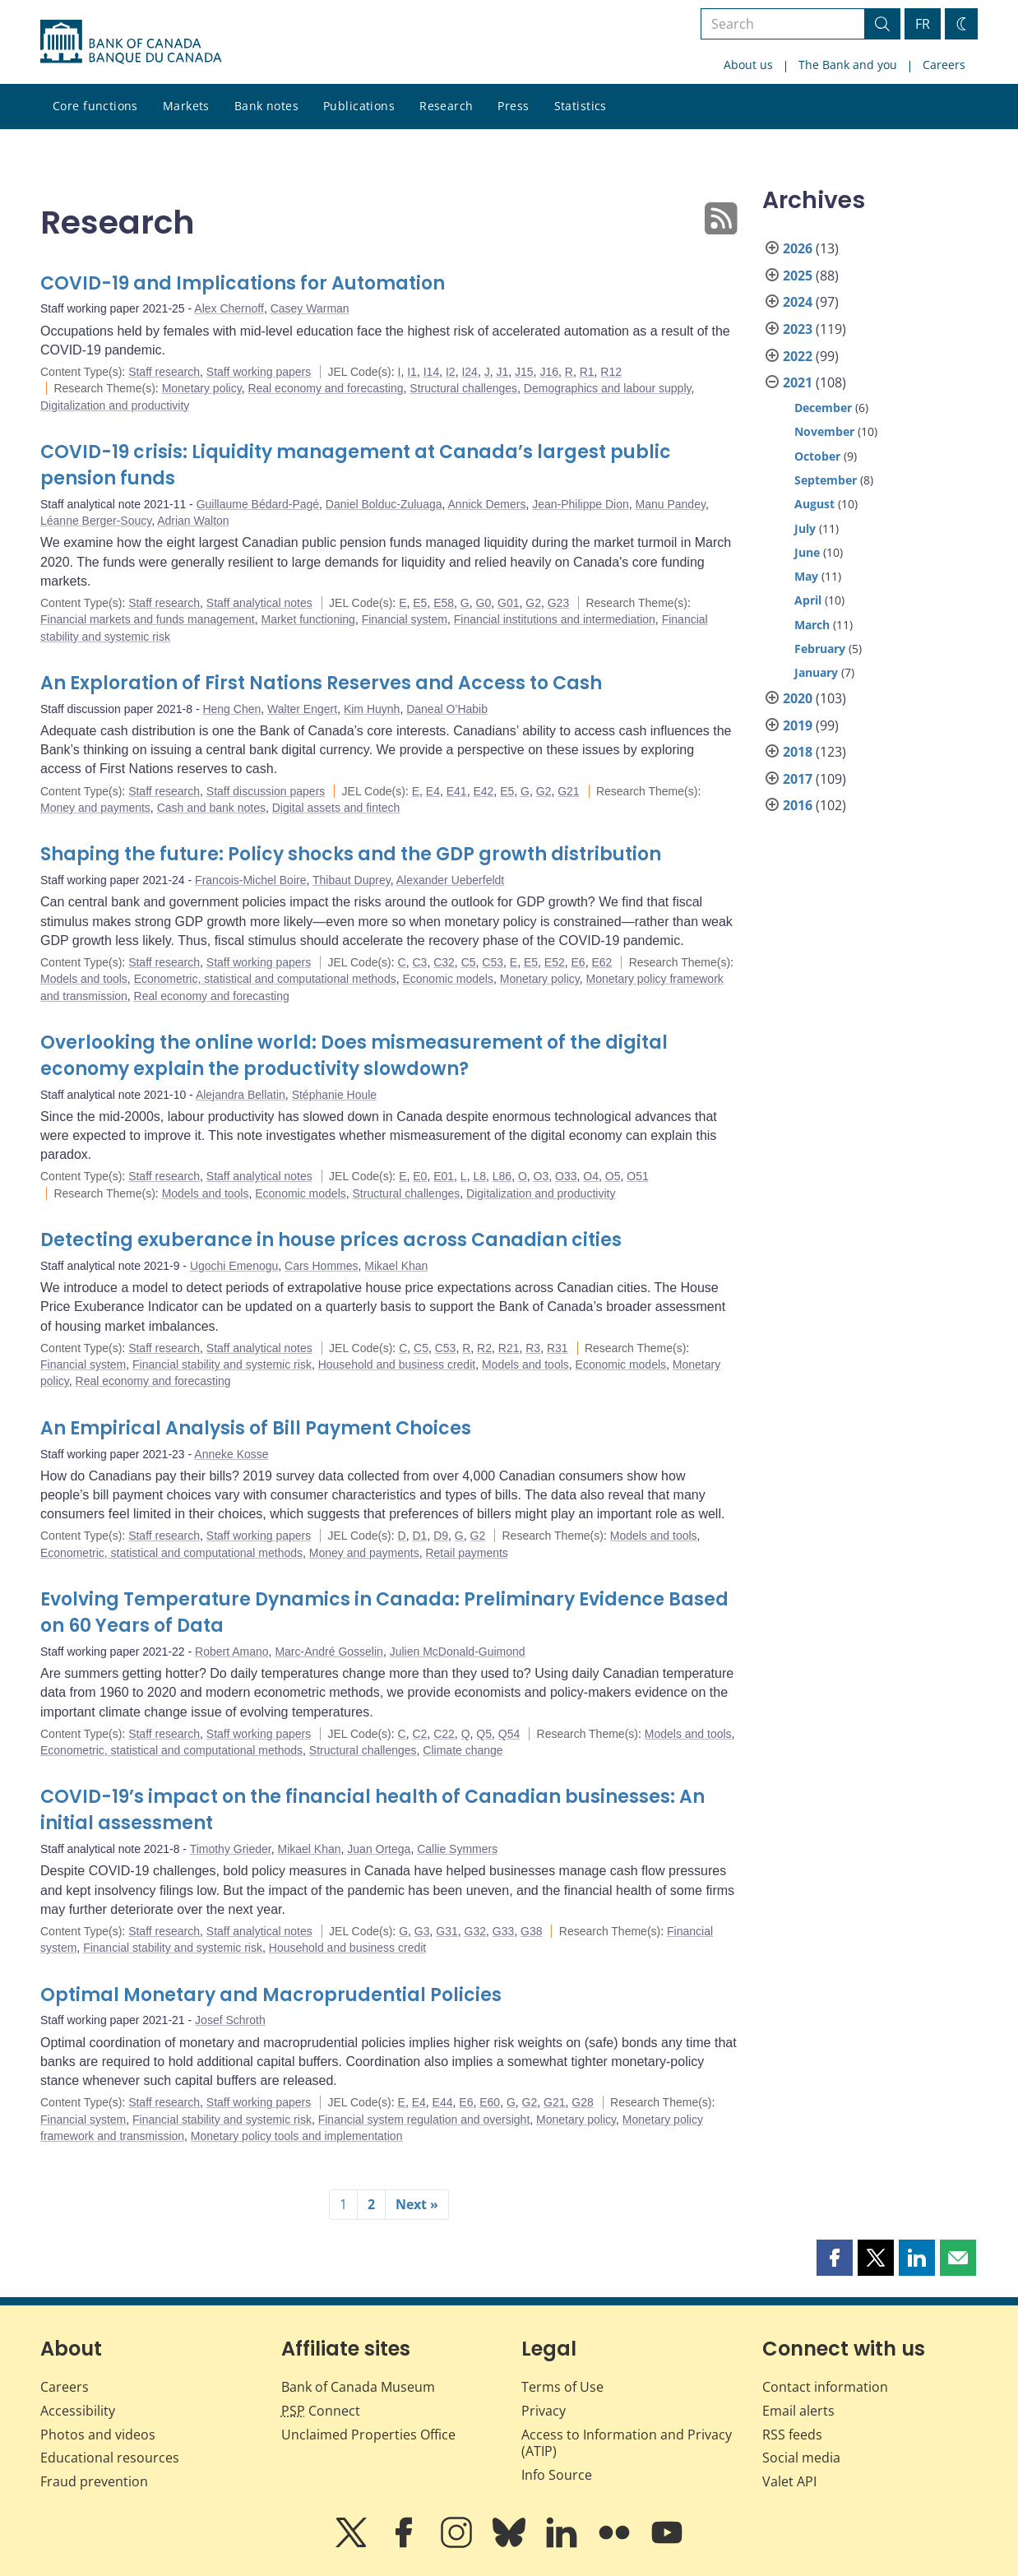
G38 (531, 1931)
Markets (186, 106)
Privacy (543, 2411)
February (819, 648)
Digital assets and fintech (336, 807)
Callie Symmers (457, 1849)
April (807, 600)
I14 (431, 371)
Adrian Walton (193, 520)
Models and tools (83, 978)
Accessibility (77, 2411)
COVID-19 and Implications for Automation (242, 283)
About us (748, 64)
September (825, 480)
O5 (613, 1176)
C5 (468, 962)
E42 (483, 791)
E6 (578, 962)
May (806, 576)
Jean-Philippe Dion (580, 504)
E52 (554, 962)
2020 (797, 698)
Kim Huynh (372, 709)
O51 (637, 1176)
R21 (509, 1348)
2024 (797, 302)
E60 (489, 2102)
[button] (835, 2258)
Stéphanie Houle (334, 1094)
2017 (797, 779)
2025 (797, 275)
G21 (568, 791)
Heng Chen (231, 709)
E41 (457, 791)
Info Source (556, 2475)
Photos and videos (97, 2434)
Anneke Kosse (231, 1454)
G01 (508, 602)
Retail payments (466, 1552)
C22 (444, 1733)
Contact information (825, 2387)
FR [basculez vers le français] (922, 24)
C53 (492, 962)
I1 (412, 371)
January (816, 672)
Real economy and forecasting (325, 388)
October (817, 456)
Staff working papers (258, 371)
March (812, 624)
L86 (502, 1176)
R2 (484, 1348)
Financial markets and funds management (147, 619)
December (823, 407)
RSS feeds (792, 2434)
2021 (797, 382)
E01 (443, 1176)
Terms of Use (562, 2387)
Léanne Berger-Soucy (95, 520)
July (805, 528)
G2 (533, 602)
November (824, 431)
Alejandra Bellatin (240, 1094)
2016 (797, 805)
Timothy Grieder (230, 1849)
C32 (444, 962)
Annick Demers (487, 504)
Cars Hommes (321, 1265)
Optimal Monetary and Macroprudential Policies (271, 1995)
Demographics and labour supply (608, 388)
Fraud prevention (94, 2481)
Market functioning (307, 619)
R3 (532, 1348)
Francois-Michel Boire (250, 880)
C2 (419, 1733)
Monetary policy (202, 388)
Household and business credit (396, 1364)
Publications (359, 106)
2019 (797, 725)
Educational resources (109, 2458)
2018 (797, 752)
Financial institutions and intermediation (554, 619)
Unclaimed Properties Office (368, 2434)
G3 (422, 1931)
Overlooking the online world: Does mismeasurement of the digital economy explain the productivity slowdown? (354, 1056)
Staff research (164, 371)
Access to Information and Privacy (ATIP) (626, 2443)
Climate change (462, 1750)
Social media (801, 2458)
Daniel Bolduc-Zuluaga (384, 504)
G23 (558, 602)
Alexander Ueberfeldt (450, 880)
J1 (502, 371)
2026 (797, 248)
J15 (524, 371)
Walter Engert (302, 709)
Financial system (404, 619)
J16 (548, 371)
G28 (582, 2102)
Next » (417, 2204)
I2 (451, 371)
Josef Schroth (230, 2020)
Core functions (95, 106)
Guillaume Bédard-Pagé (258, 504)
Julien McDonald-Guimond (457, 1651)
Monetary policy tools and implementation (297, 2136)
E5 (420, 602)
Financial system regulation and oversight (424, 2119)
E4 (433, 791)
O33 (565, 1176)
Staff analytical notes (259, 602)
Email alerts (798, 2411)
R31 (557, 1348)
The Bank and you (847, 64)
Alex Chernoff (229, 308)
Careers (944, 64)
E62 (601, 962)
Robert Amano (232, 1651)
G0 (484, 602)
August (814, 504)
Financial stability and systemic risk (222, 1364)
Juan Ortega (378, 1849)
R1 (587, 371)
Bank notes (266, 106)
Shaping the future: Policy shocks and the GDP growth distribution (350, 854)
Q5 (484, 1733)
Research (446, 106)
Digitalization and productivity (114, 405)
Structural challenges (463, 388)
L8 (479, 1176)
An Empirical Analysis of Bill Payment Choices (255, 1428)
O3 (541, 1176)
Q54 (509, 1733)
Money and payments (95, 807)
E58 (443, 602)
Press (513, 106)
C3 (419, 962)
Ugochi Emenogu (234, 1265)
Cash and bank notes (211, 807)
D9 (440, 1535)
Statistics (580, 106)
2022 (797, 356)
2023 (797, 329)
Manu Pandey (671, 504)
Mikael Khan (396, 1265)
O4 (591, 1176)
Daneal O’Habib (447, 709)
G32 (475, 1931)
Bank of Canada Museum (358, 2387)
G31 (446, 1931)
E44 (443, 2102)
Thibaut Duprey (351, 880)
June (807, 552)
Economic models (447, 978)
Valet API (789, 2481)
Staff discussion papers (266, 791)
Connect (320, 2411)
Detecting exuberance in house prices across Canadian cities (331, 1240)
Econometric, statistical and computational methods (265, 978)
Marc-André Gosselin (329, 1651)
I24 (469, 371)
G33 (503, 1931)
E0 (420, 1176)
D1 (419, 1535)
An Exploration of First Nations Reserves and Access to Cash (321, 683)
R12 (611, 371)
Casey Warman (310, 308)
